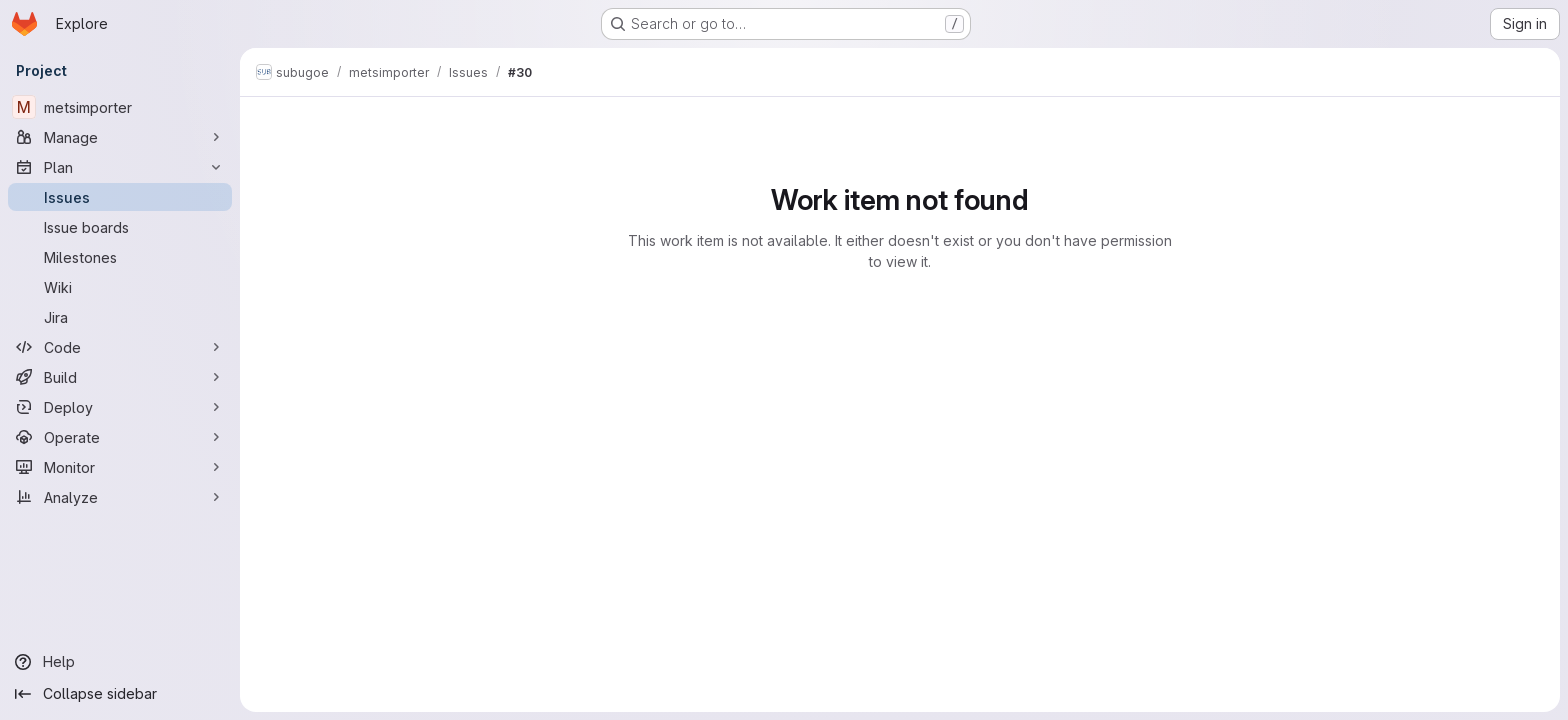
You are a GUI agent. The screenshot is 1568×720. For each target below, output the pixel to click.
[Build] (120, 377)
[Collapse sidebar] (120, 694)
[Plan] (120, 167)
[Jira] (120, 317)
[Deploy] (120, 407)
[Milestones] (120, 257)
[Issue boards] (120, 227)
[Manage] (120, 137)
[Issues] (120, 197)
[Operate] (120, 437)
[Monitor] (120, 467)
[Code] (120, 347)
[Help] (120, 662)
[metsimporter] (120, 107)
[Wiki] (120, 287)
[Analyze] (120, 497)
